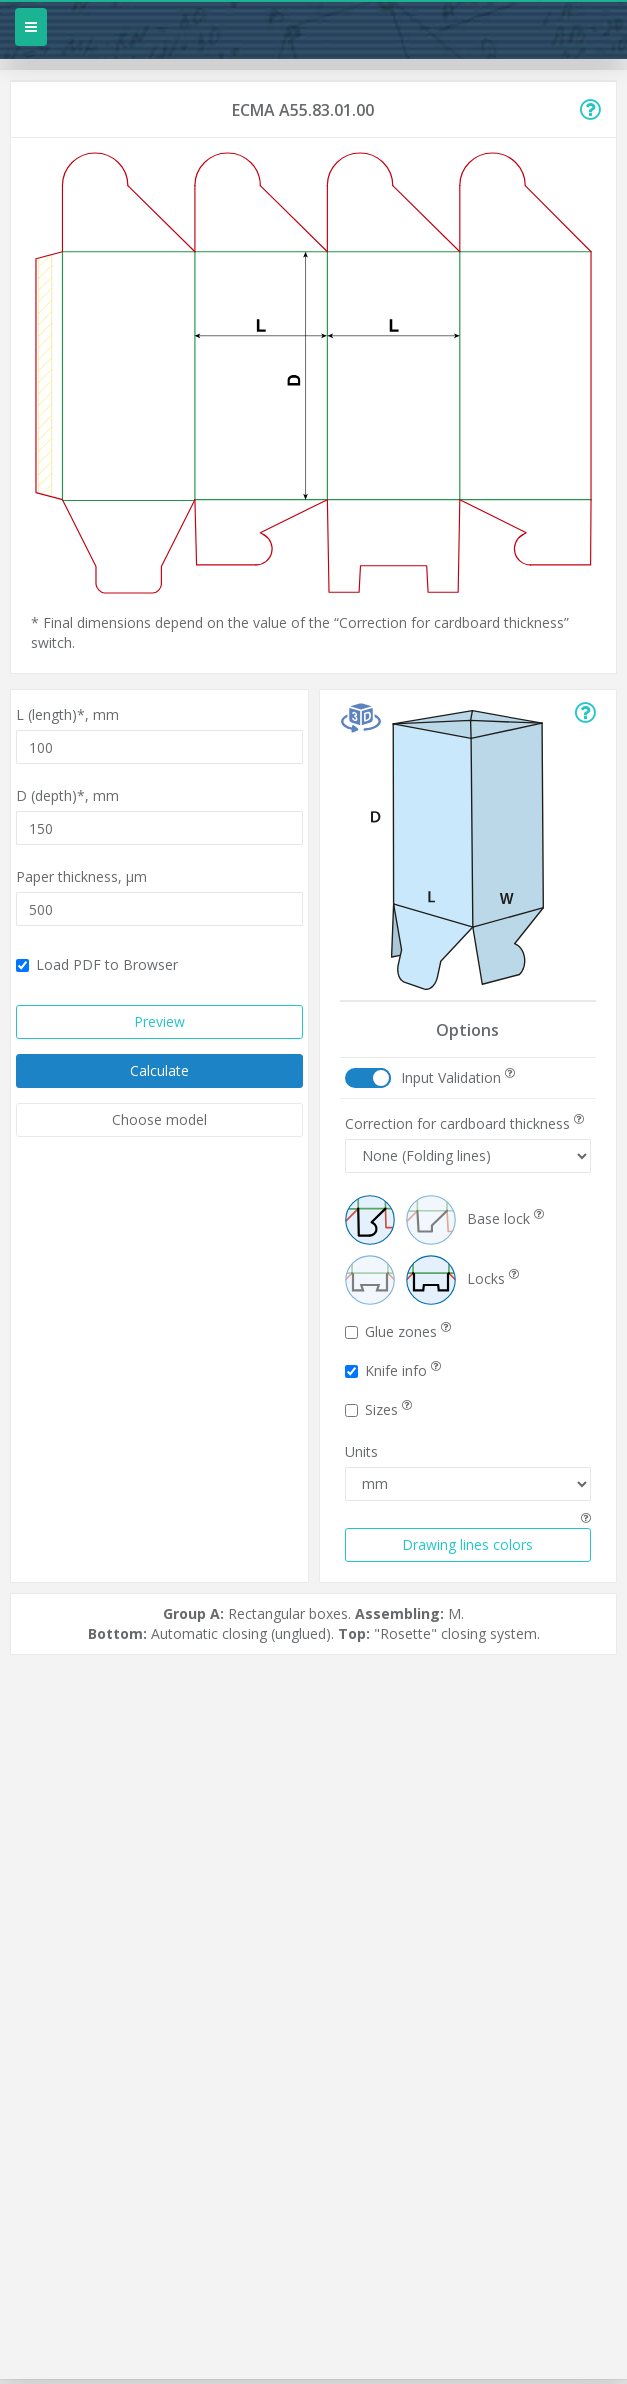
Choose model (159, 1119)
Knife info (393, 1370)
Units (361, 1451)
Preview (159, 1021)
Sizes (378, 1409)
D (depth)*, (67, 795)
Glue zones (398, 1331)
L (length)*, (67, 714)
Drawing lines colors (467, 1544)
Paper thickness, (81, 876)
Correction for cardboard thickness (464, 1123)
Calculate (159, 1070)
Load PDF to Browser (97, 964)
